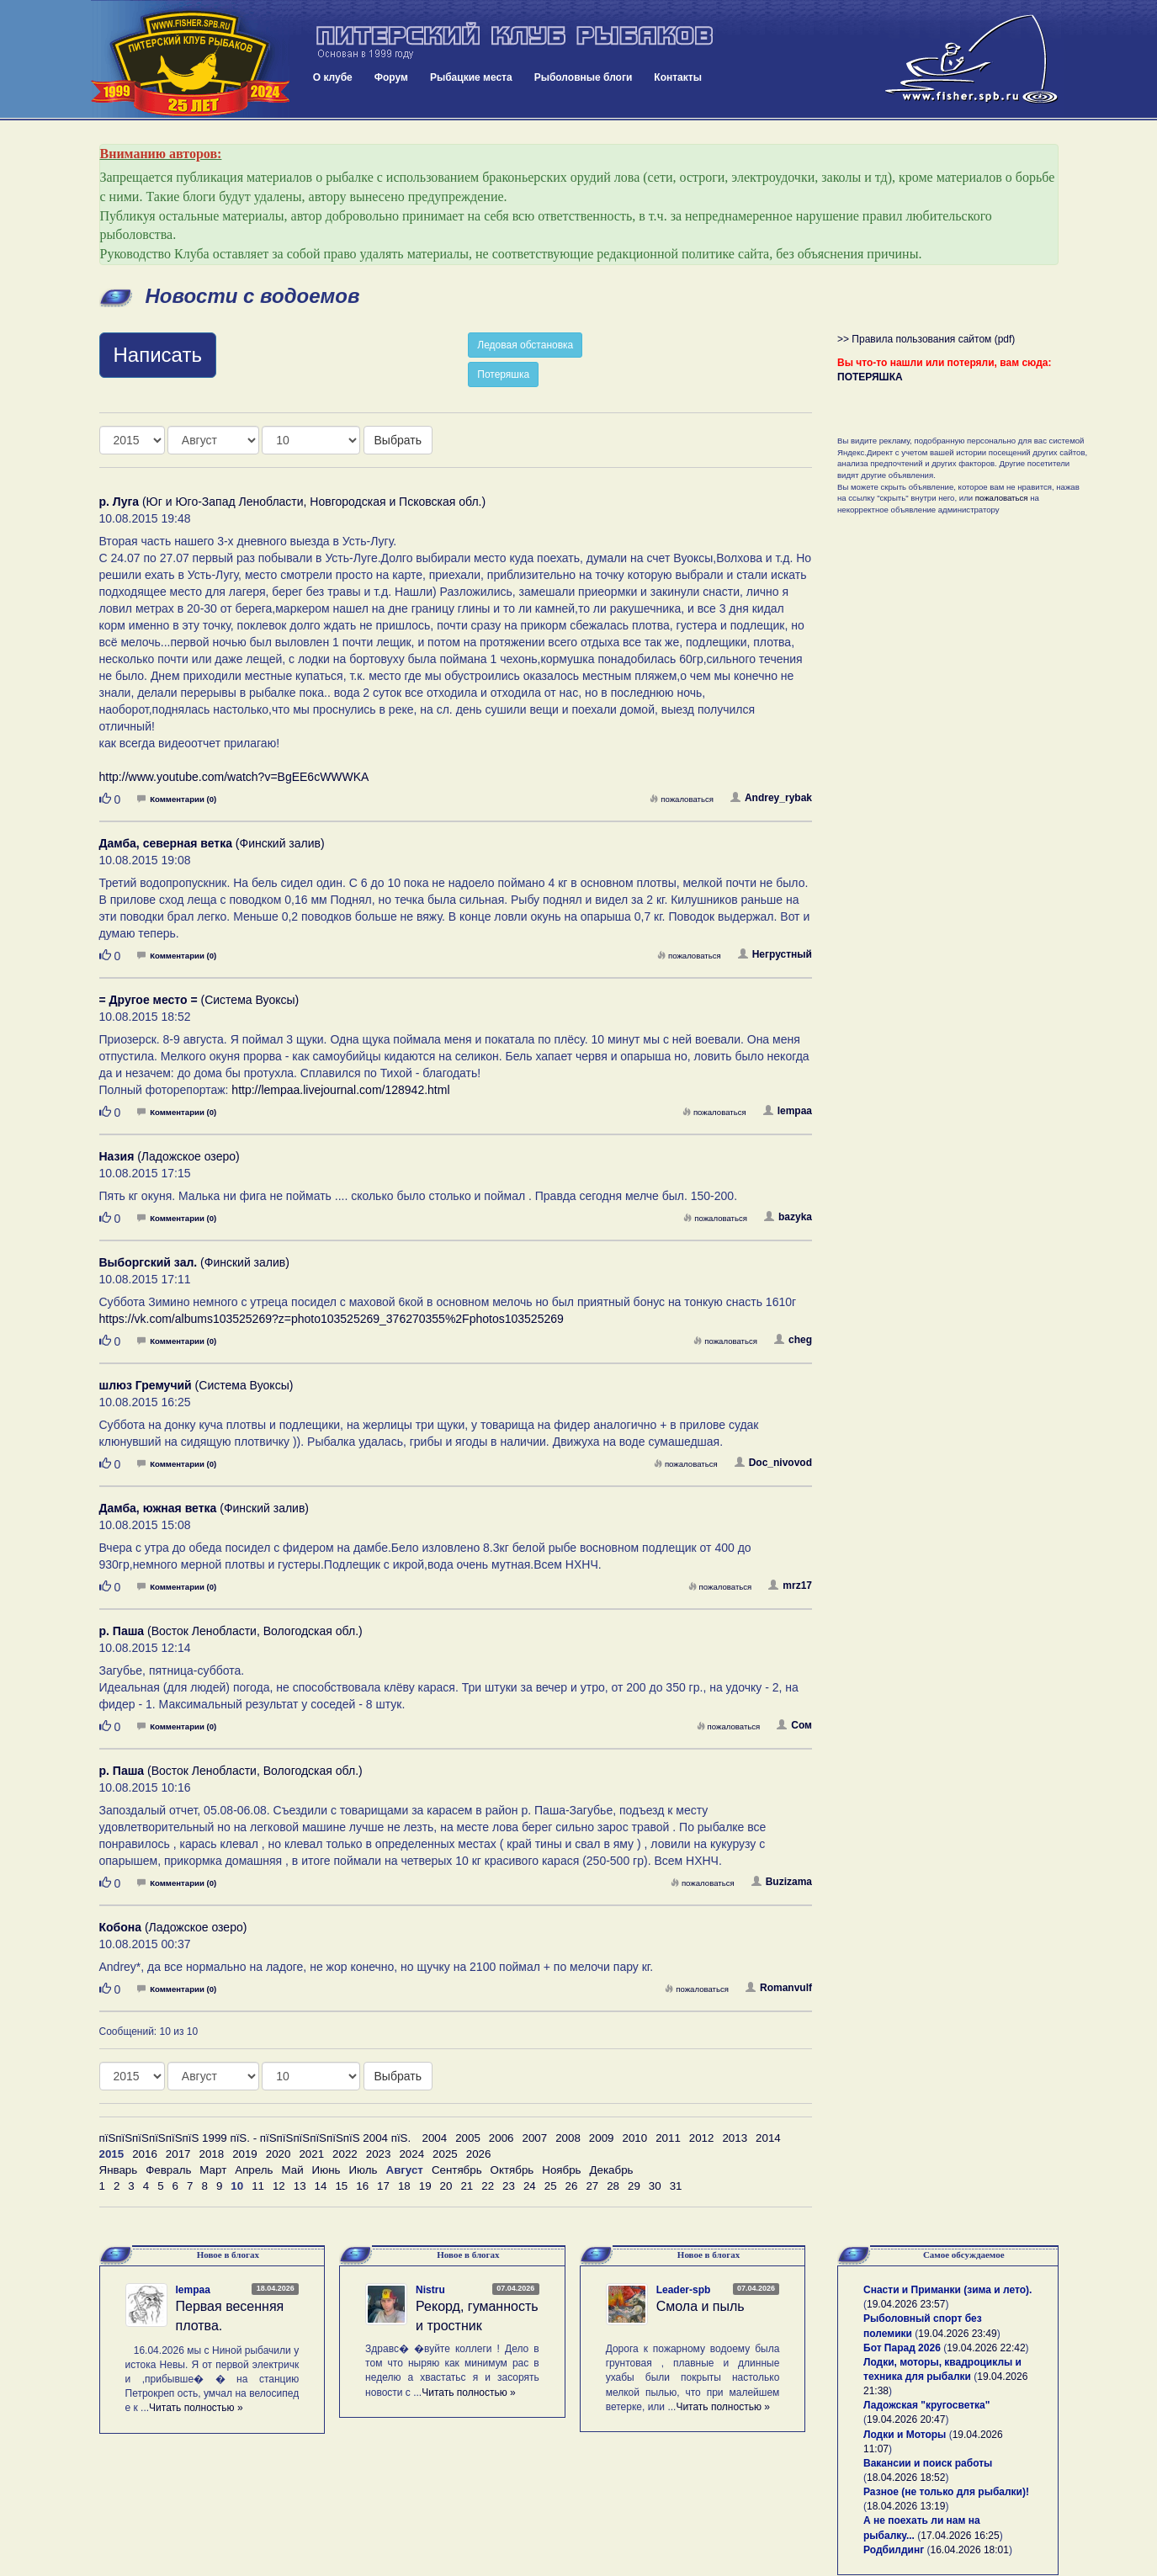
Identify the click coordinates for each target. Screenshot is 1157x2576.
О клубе (333, 77)
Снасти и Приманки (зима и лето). (947, 2290)
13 (300, 2186)
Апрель (254, 2170)
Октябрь (512, 2170)
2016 (144, 2154)
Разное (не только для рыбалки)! (946, 2492)
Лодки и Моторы (904, 2435)
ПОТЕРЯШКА (870, 377)
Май (292, 2170)
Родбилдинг (893, 2550)
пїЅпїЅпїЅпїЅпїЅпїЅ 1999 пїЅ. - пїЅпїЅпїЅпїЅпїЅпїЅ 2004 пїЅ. (255, 2138)
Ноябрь (561, 2170)
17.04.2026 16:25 (960, 2535)
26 (571, 2186)
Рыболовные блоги (583, 77)
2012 (701, 2138)
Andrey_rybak (771, 798)
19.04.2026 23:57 (906, 2304)
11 (258, 2186)
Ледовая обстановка (525, 345)
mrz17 (790, 1585)
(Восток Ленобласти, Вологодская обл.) (231, 1631)
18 (404, 2186)
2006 (501, 2138)
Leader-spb (683, 2290)
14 (321, 2186)
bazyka (788, 1217)
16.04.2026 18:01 (970, 2550)
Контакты (678, 77)
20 (446, 2186)
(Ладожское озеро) (169, 1156)
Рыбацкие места (471, 77)
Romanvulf (779, 1988)
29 (634, 2186)
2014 (768, 2138)
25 (550, 2186)
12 (279, 2186)
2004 (435, 2138)
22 (487, 2186)
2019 (244, 2154)
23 (508, 2186)
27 (592, 2186)
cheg (793, 1340)
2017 (178, 2154)
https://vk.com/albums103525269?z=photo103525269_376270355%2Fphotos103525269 (331, 1318)
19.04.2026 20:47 (906, 2419)
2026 (478, 2154)
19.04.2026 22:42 (986, 2348)
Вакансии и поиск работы (927, 2463)
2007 (535, 2138)
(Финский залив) (212, 843)
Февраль (168, 2170)
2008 (568, 2138)
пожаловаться (682, 799)
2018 (211, 2154)
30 (655, 2186)
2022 (345, 2154)
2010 (634, 2138)
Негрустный (775, 954)
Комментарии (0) (176, 799)
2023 (378, 2154)
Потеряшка (503, 374)
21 (466, 2186)
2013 (734, 2138)
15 (341, 2186)
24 (529, 2186)
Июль (362, 2170)
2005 (467, 2138)
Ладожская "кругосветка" (926, 2405)
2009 (601, 2138)
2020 (278, 2154)
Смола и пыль (700, 2306)
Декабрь (612, 2170)
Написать (158, 354)
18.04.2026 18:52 (906, 2477)
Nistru (430, 2290)
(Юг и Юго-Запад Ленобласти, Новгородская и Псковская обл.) (292, 501)
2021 (311, 2154)
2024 (411, 2154)
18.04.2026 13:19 (906, 2506)
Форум (391, 77)
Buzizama (781, 1882)
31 (676, 2186)
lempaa (787, 1111)
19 (425, 2186)
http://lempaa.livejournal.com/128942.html (340, 1090)
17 (383, 2186)
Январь (118, 2170)
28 (613, 2186)
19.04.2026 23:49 (957, 2334)
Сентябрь (457, 2170)
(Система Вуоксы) (199, 999)
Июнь (326, 2170)
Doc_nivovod (773, 1463)
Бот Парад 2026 (902, 2348)
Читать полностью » (196, 2408)
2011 (668, 2138)
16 (362, 2186)
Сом (794, 1725)
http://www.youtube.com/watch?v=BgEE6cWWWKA (234, 776)
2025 (445, 2154)
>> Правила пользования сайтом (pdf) (926, 339)
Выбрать (398, 440)
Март (212, 2170)
